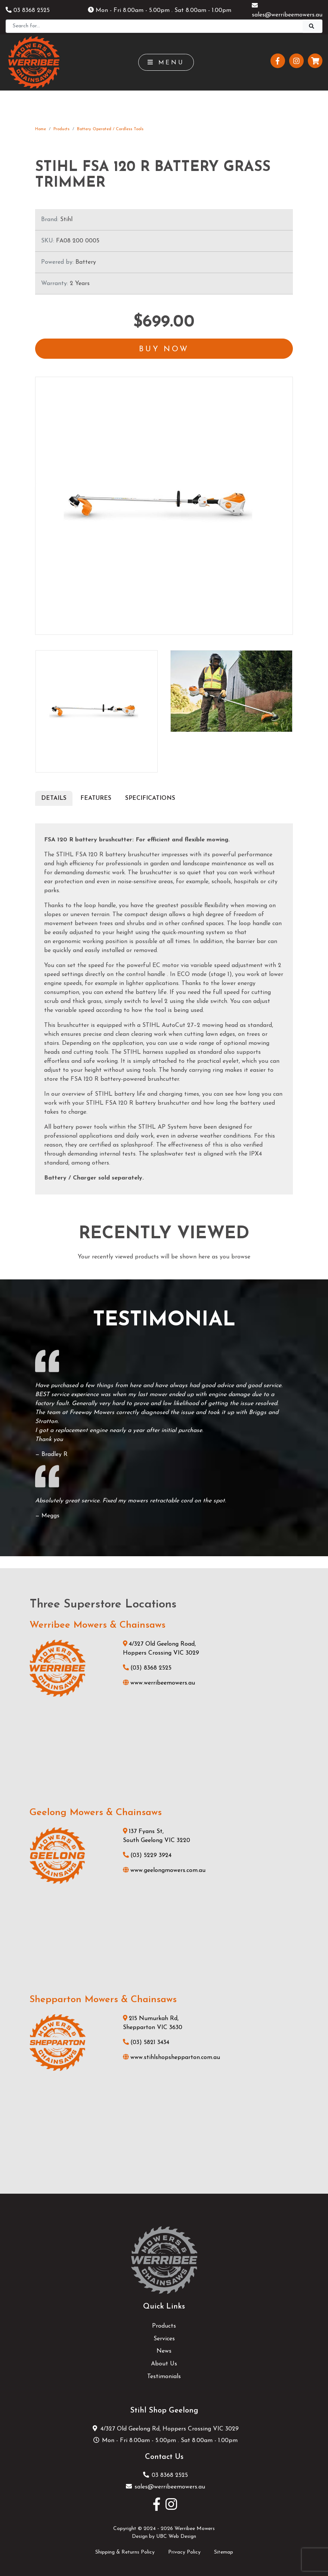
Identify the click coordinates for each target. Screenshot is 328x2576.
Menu (166, 62)
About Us (164, 2364)
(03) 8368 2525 (147, 1668)
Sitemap (223, 2552)
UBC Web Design (176, 2536)
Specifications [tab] (150, 798)
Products (61, 129)
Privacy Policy (184, 2552)
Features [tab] (95, 798)
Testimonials (164, 2377)
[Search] (154, 26)
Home (40, 129)
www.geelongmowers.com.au (164, 1870)
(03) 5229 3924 (147, 1855)
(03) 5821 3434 (146, 2043)
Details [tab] (53, 798)
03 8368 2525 (28, 10)
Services (164, 2339)
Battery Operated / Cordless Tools (110, 129)
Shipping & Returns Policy (125, 2552)
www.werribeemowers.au (159, 1683)
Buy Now (164, 349)
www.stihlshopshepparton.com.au (171, 2058)
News (164, 2351)
